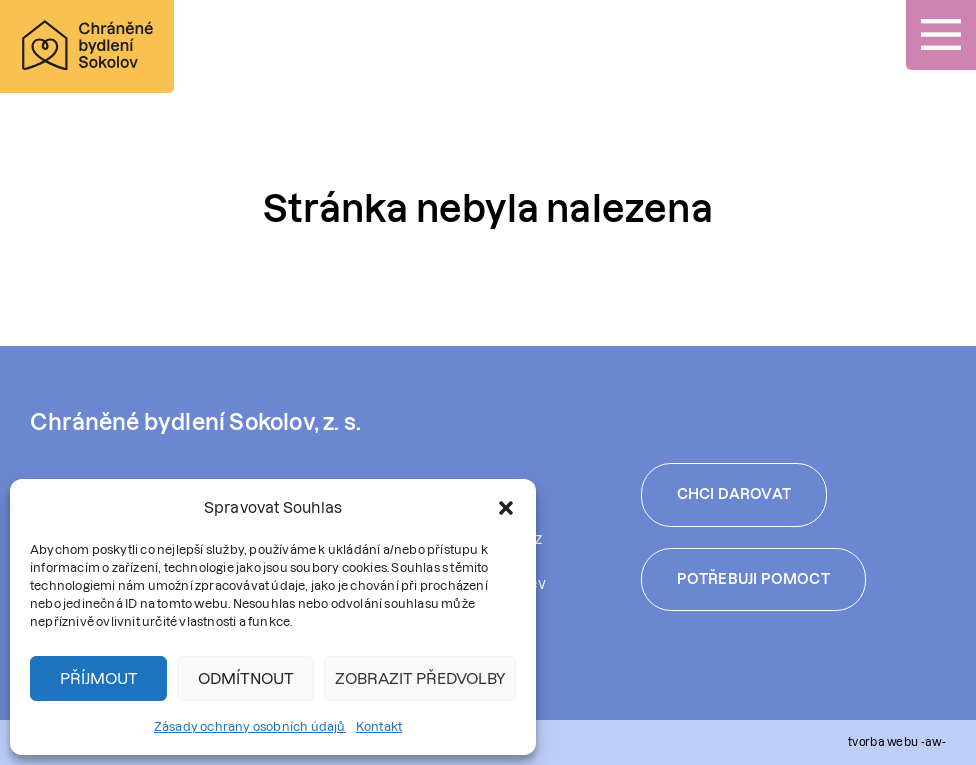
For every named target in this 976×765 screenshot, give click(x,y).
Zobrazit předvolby (420, 678)
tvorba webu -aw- (897, 741)
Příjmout (99, 678)
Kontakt (379, 726)
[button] (506, 508)
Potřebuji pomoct (753, 579)
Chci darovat (734, 494)
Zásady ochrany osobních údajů (250, 726)
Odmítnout (246, 678)
